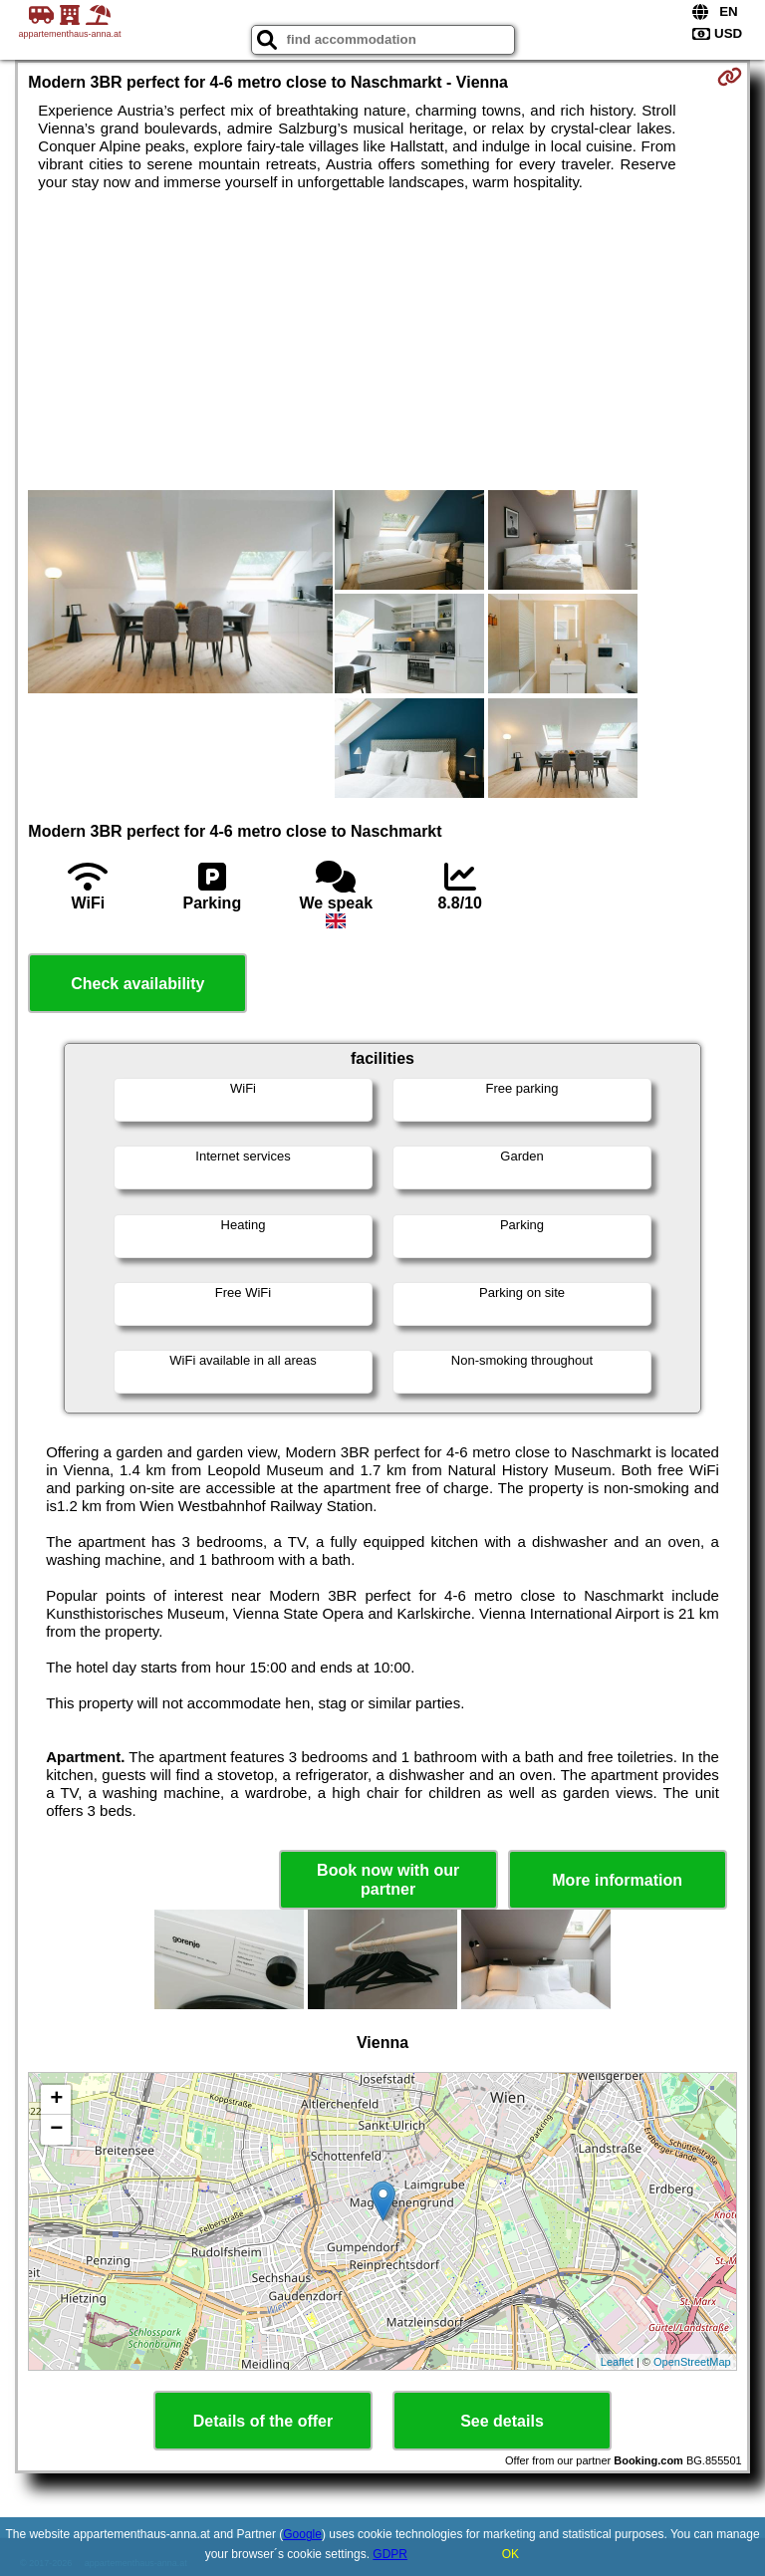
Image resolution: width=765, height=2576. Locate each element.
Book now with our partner (388, 1880)
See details (502, 2421)
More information (617, 1880)
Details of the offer (263, 2421)
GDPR (390, 2554)
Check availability (137, 983)
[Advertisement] (382, 340)
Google (302, 2534)
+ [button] (56, 2100)
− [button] (56, 2130)
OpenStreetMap (692, 2362)
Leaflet (617, 2362)
